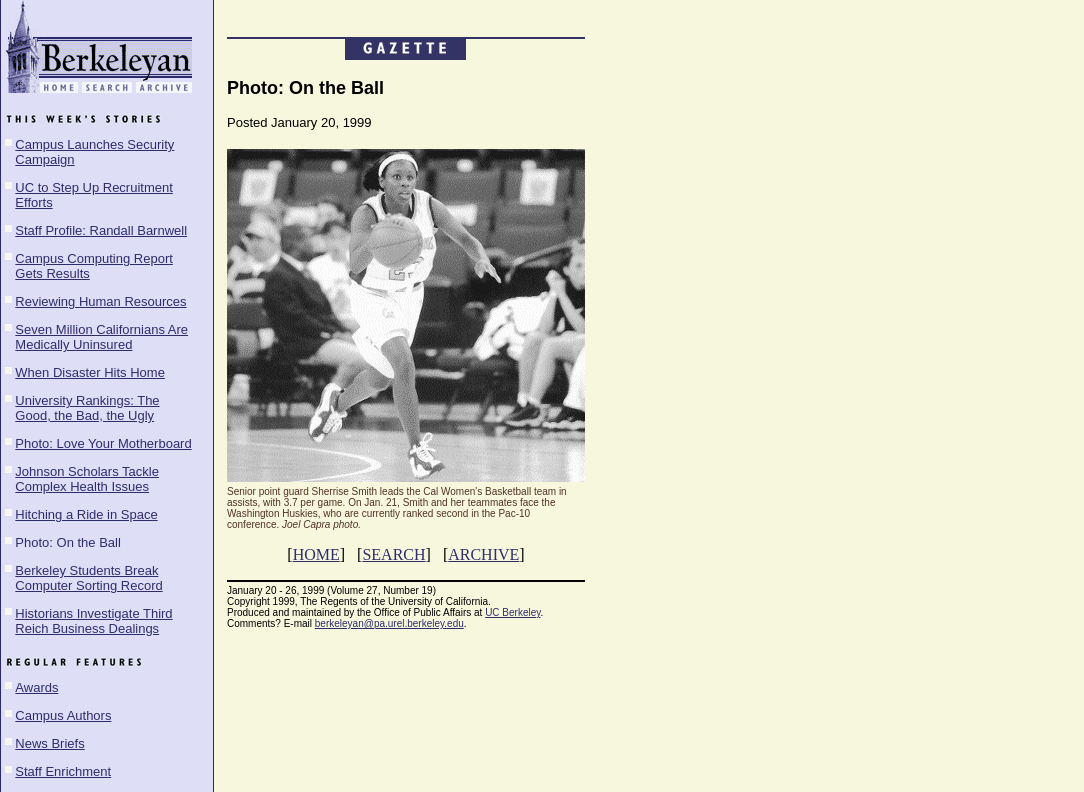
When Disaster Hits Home (90, 372)
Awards (36, 687)
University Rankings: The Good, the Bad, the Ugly (87, 408)
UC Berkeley (512, 612)
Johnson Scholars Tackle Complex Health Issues (87, 479)
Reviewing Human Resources (100, 301)
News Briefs (49, 743)
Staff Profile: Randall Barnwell (101, 230)
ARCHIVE (483, 554)
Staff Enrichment (63, 771)
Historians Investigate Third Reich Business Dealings (93, 621)
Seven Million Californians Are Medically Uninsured (101, 337)
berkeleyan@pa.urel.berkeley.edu (389, 623)
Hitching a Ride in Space (86, 514)
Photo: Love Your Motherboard (103, 443)
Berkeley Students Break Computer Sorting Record (88, 578)
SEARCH (393, 554)
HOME (316, 554)
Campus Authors (63, 715)
